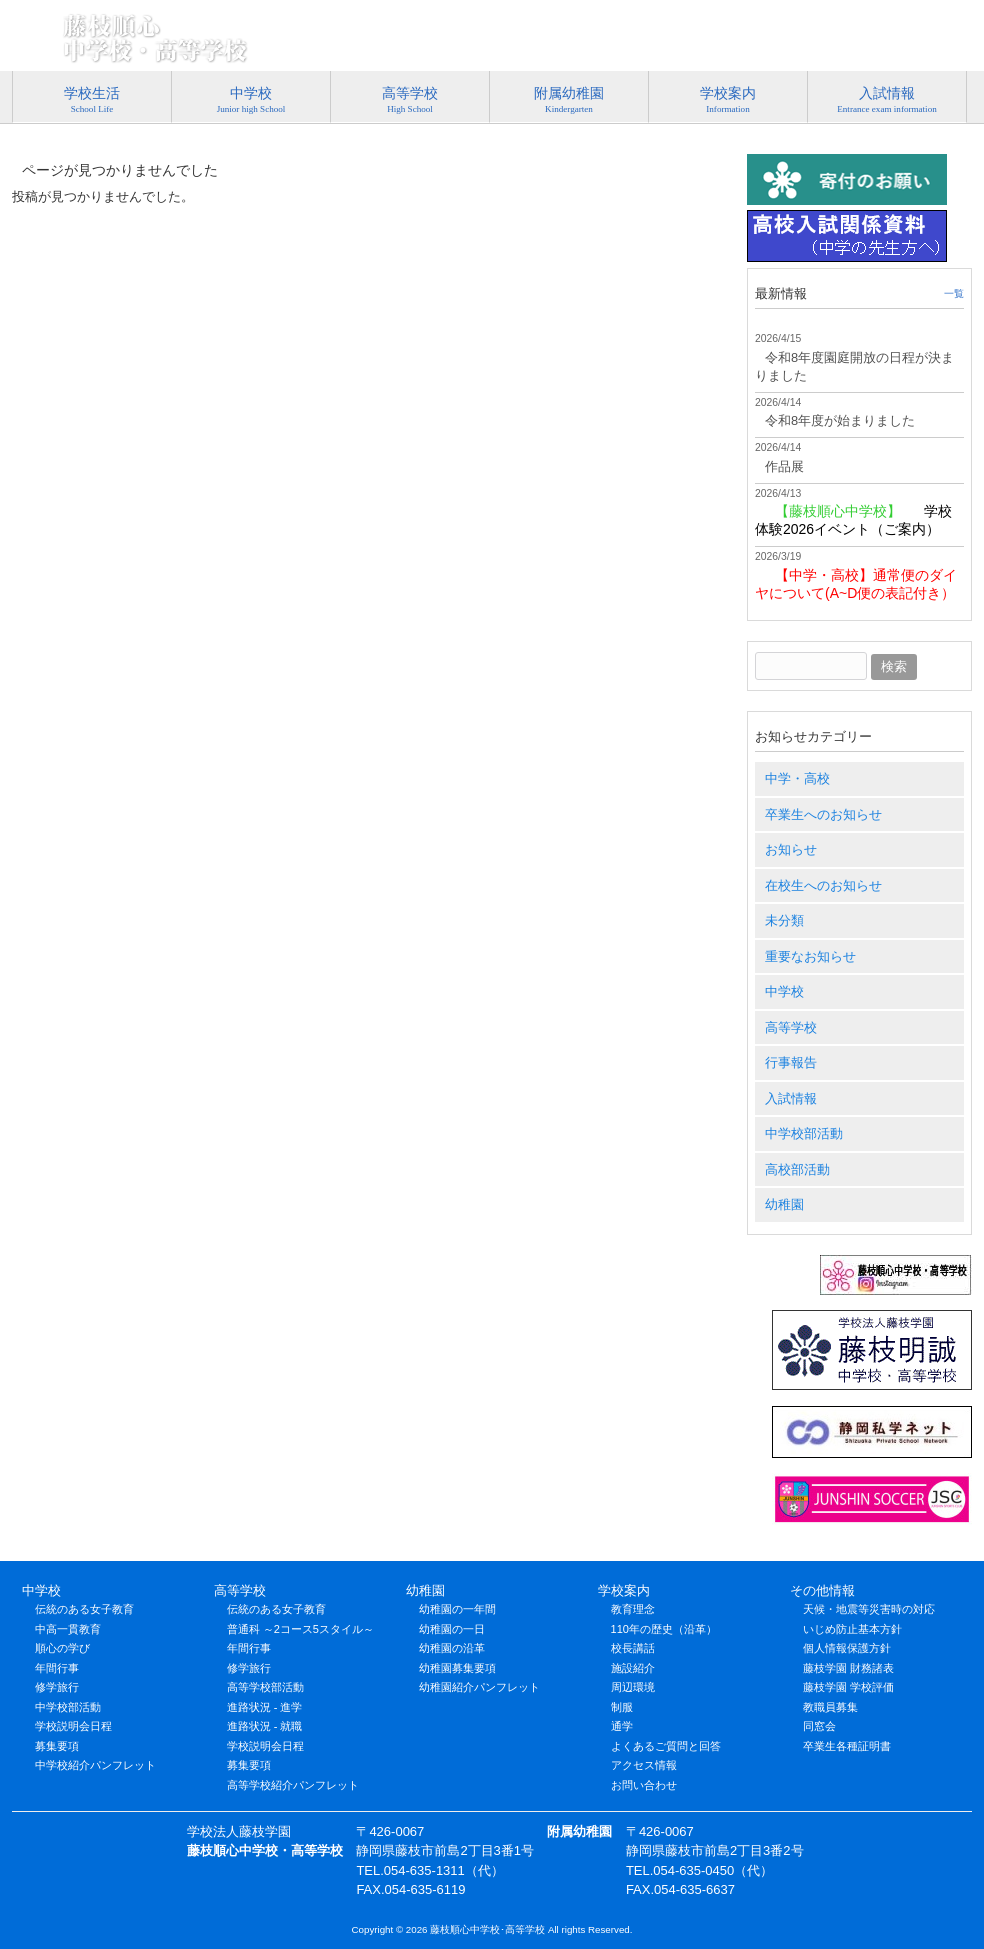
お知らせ (791, 849)
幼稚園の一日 (452, 1629)
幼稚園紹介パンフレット (479, 1687)
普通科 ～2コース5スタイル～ (300, 1629)
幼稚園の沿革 (452, 1648)
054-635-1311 (897, 16)
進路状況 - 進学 (265, 1707)
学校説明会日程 (73, 1726)
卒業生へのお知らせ (823, 814)
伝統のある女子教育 (84, 1609)
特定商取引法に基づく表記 (475, 44)
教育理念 (633, 1609)
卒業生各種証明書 (847, 1746)
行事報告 (791, 1062)
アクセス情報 (925, 44)
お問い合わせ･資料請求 (794, 44)
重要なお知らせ (810, 956)
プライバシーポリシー (639, 44)
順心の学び (62, 1648)
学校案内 (624, 1590)
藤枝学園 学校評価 (848, 1687)
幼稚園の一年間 (457, 1609)
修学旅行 (57, 1687)
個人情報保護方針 (847, 1648)
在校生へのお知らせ (823, 885)
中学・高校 (797, 778)
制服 (622, 1707)
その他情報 (822, 1590)
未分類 (784, 920)
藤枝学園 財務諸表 (848, 1668)
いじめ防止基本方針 (852, 1629)
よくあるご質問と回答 (666, 1746)
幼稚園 (784, 1204)
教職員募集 (830, 1707)
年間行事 (57, 1668)
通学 (622, 1726)
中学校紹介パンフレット (95, 1765)
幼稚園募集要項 (457, 1668)
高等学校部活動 (265, 1687)
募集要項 (57, 1746)
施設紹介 (633, 1668)
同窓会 (819, 1726)
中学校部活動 (804, 1133)
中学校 (784, 991)
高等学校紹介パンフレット (293, 1785)
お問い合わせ (644, 1785)
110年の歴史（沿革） (664, 1629)
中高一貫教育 (68, 1629)
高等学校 (791, 1027)
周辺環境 (633, 1687)
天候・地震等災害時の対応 (869, 1609)
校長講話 (633, 1648)
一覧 (954, 293)
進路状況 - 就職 (265, 1726)
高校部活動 (797, 1169)
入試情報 (791, 1098)
